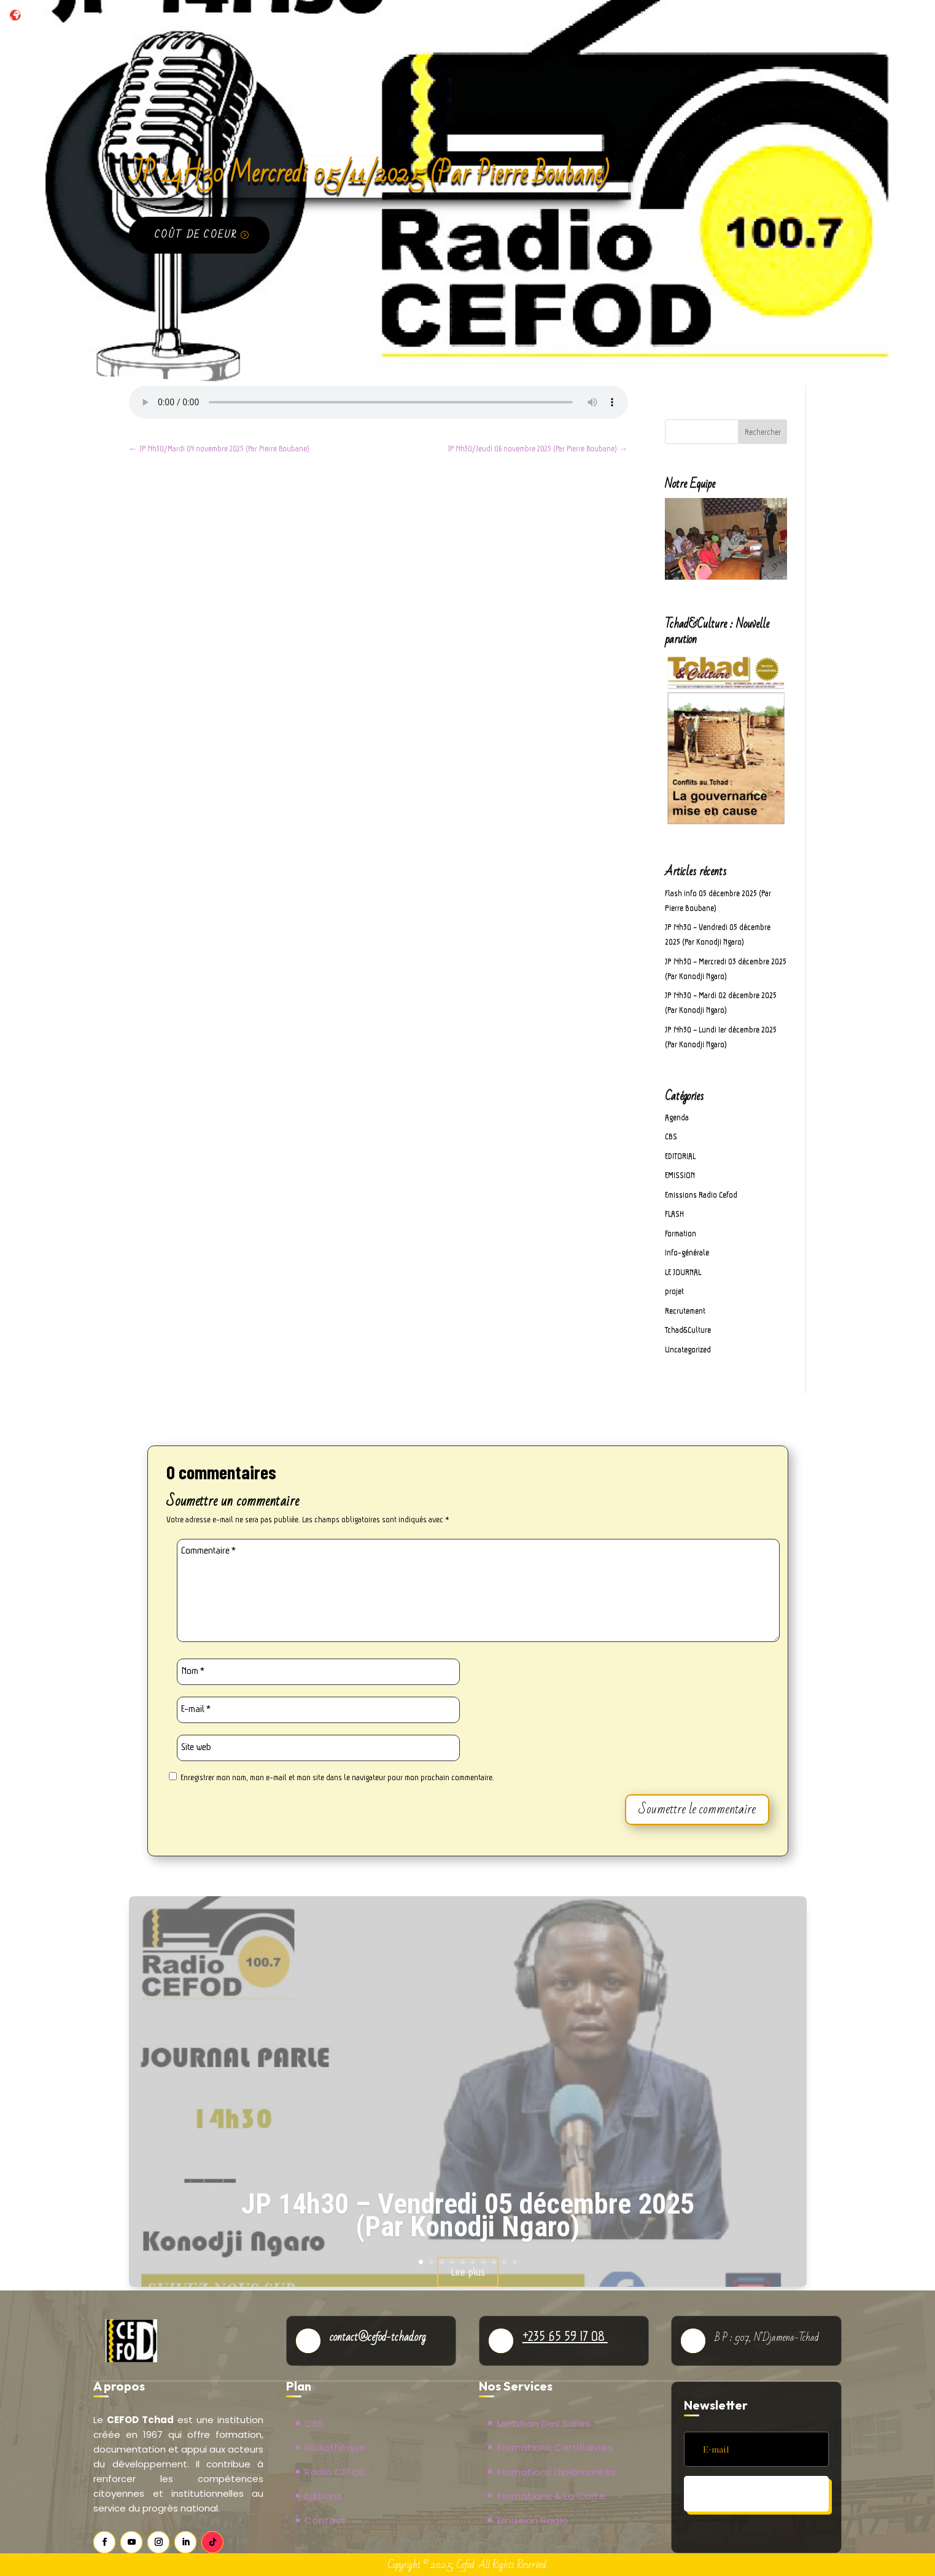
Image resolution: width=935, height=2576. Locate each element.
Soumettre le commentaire (697, 1809)
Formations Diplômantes (556, 2471)
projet (674, 1291)
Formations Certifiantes (555, 2447)
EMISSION (680, 1175)
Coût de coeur (196, 234)
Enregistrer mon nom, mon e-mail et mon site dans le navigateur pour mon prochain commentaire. (337, 1777)
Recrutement (685, 1310)
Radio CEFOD (335, 2471)
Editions (323, 2495)
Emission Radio (532, 2520)
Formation (680, 1233)
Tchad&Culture (688, 1329)
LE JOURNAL (683, 1272)
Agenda (677, 1117)
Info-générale (687, 1252)
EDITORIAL (680, 1156)
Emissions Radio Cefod (701, 1194)
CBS (671, 1136)
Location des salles (544, 2423)
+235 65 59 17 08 (565, 2336)
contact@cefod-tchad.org (377, 2337)
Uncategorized (688, 1349)
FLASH (674, 1213)
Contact (325, 2520)
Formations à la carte (551, 2495)
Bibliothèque (335, 2447)
